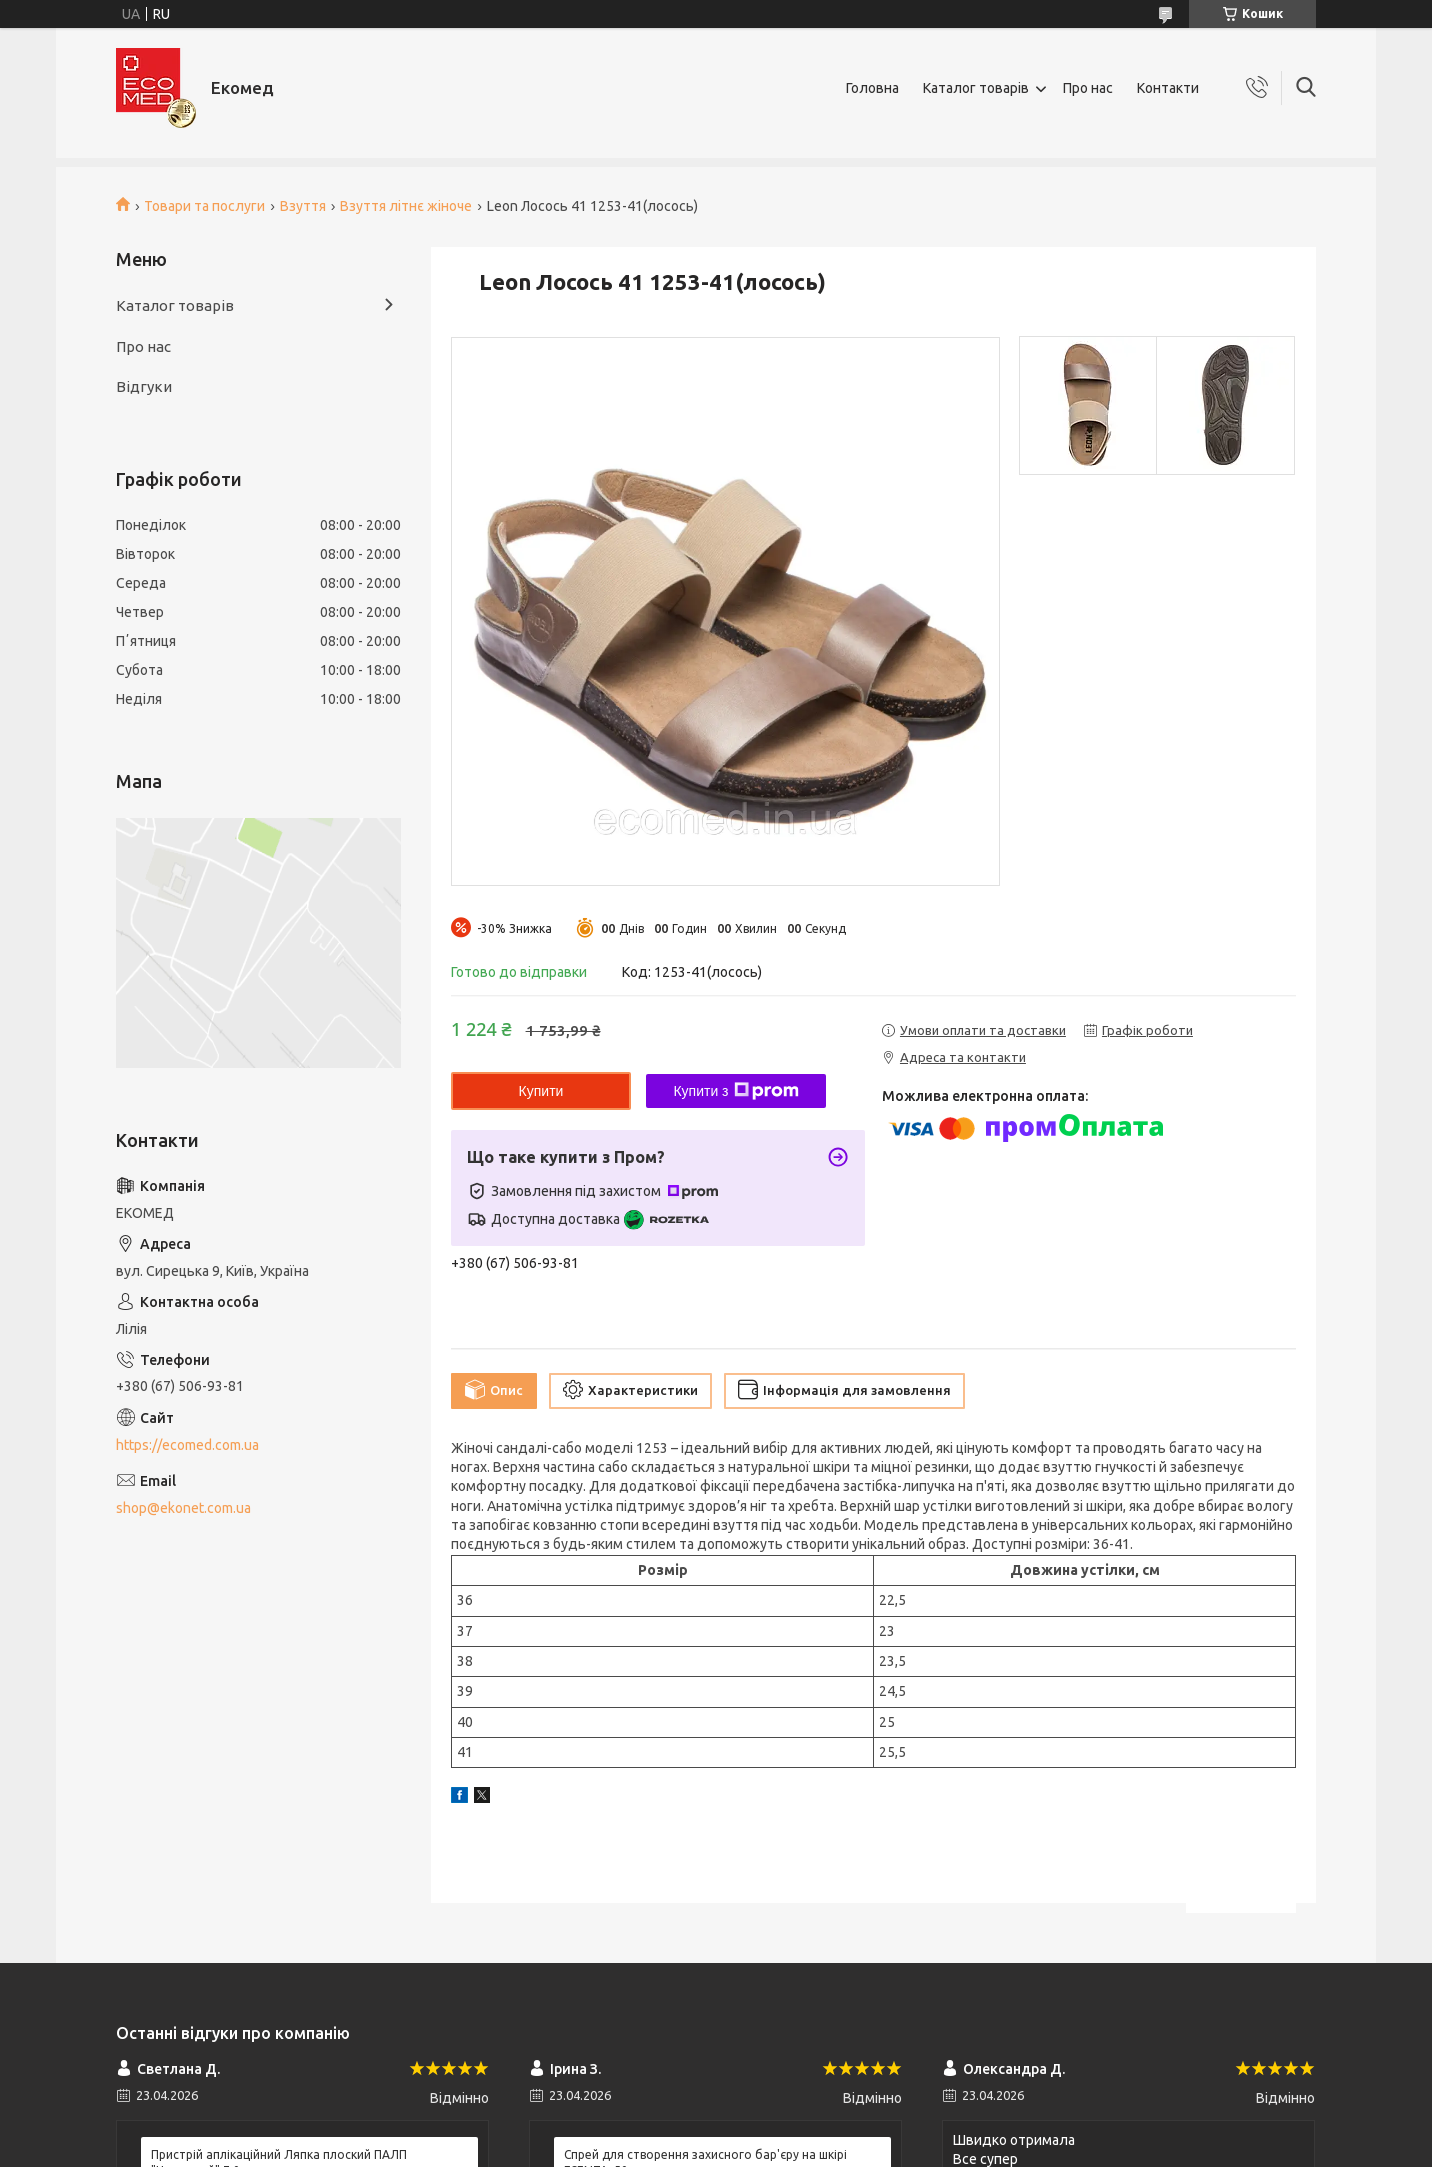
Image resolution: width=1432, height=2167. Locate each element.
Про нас (1088, 88)
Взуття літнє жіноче (406, 206)
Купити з (735, 1091)
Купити (541, 1091)
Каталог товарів (976, 88)
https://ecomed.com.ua (187, 1445)
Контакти (1168, 88)
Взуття (303, 206)
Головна (872, 88)
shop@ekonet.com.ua (183, 1508)
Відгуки (144, 386)
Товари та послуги (204, 206)
